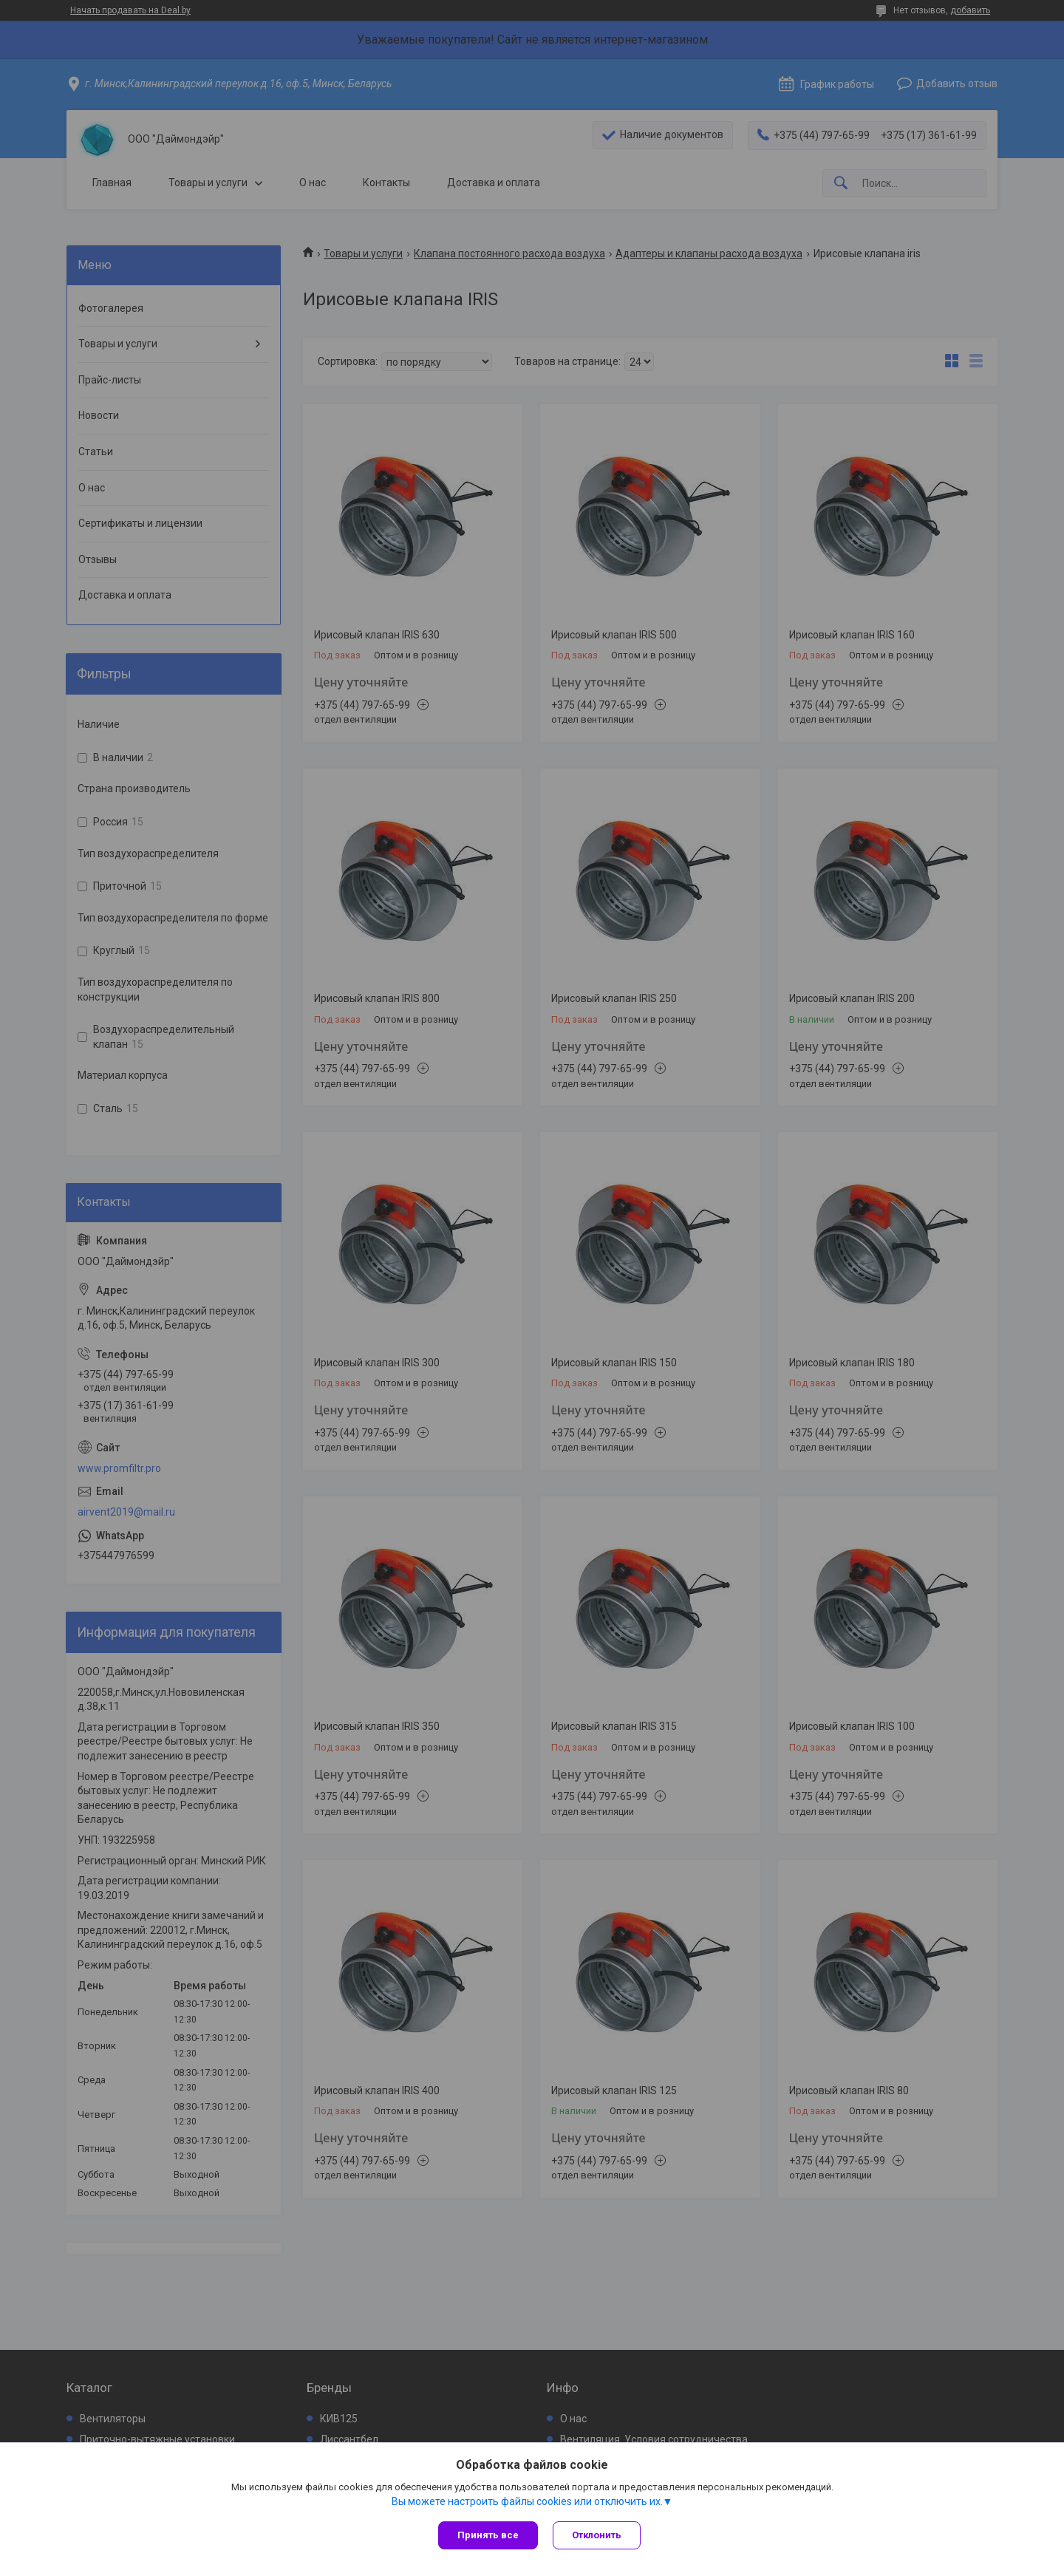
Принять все (488, 2535)
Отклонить (596, 2535)
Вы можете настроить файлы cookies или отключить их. (527, 2501)
